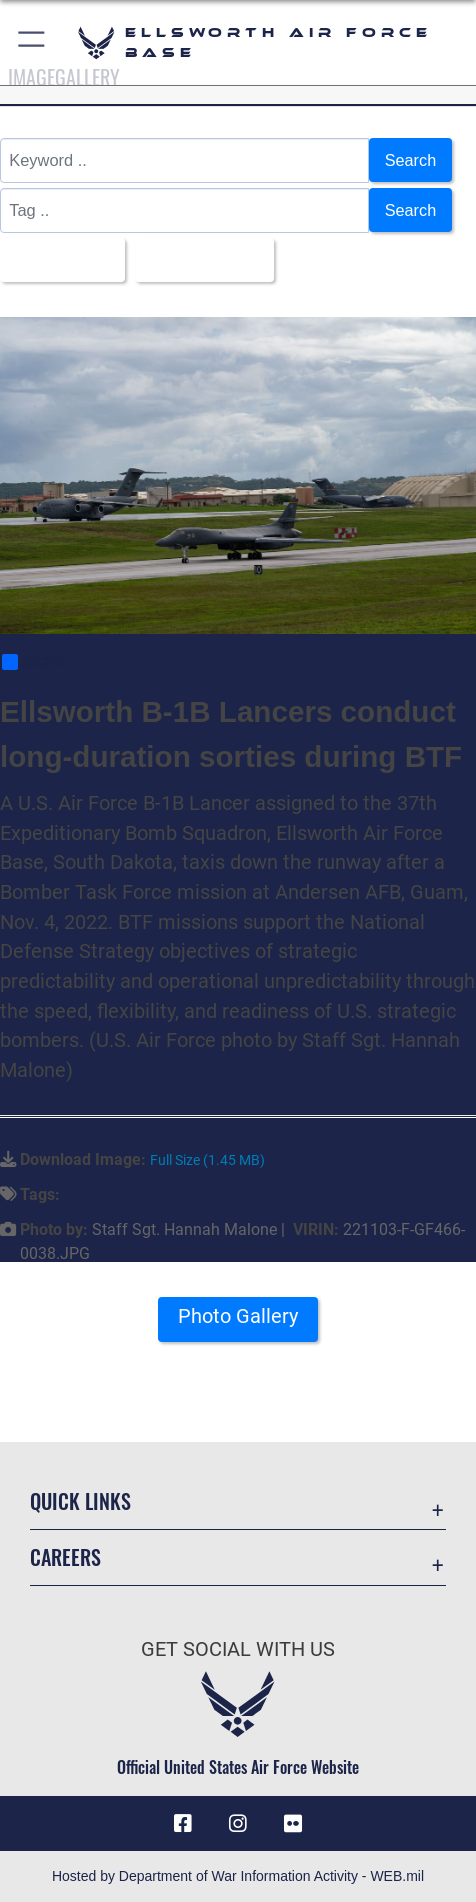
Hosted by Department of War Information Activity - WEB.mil (238, 1876)
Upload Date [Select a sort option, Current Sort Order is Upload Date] (200, 260)
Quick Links (80, 1502)
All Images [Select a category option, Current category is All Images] (56, 260)
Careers (65, 1557)
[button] (32, 42)
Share (32, 663)
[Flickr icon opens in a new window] (293, 1824)
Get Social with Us (238, 1649)
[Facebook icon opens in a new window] (183, 1824)
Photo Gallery (238, 1317)
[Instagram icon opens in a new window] (238, 1824)
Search (410, 160)
